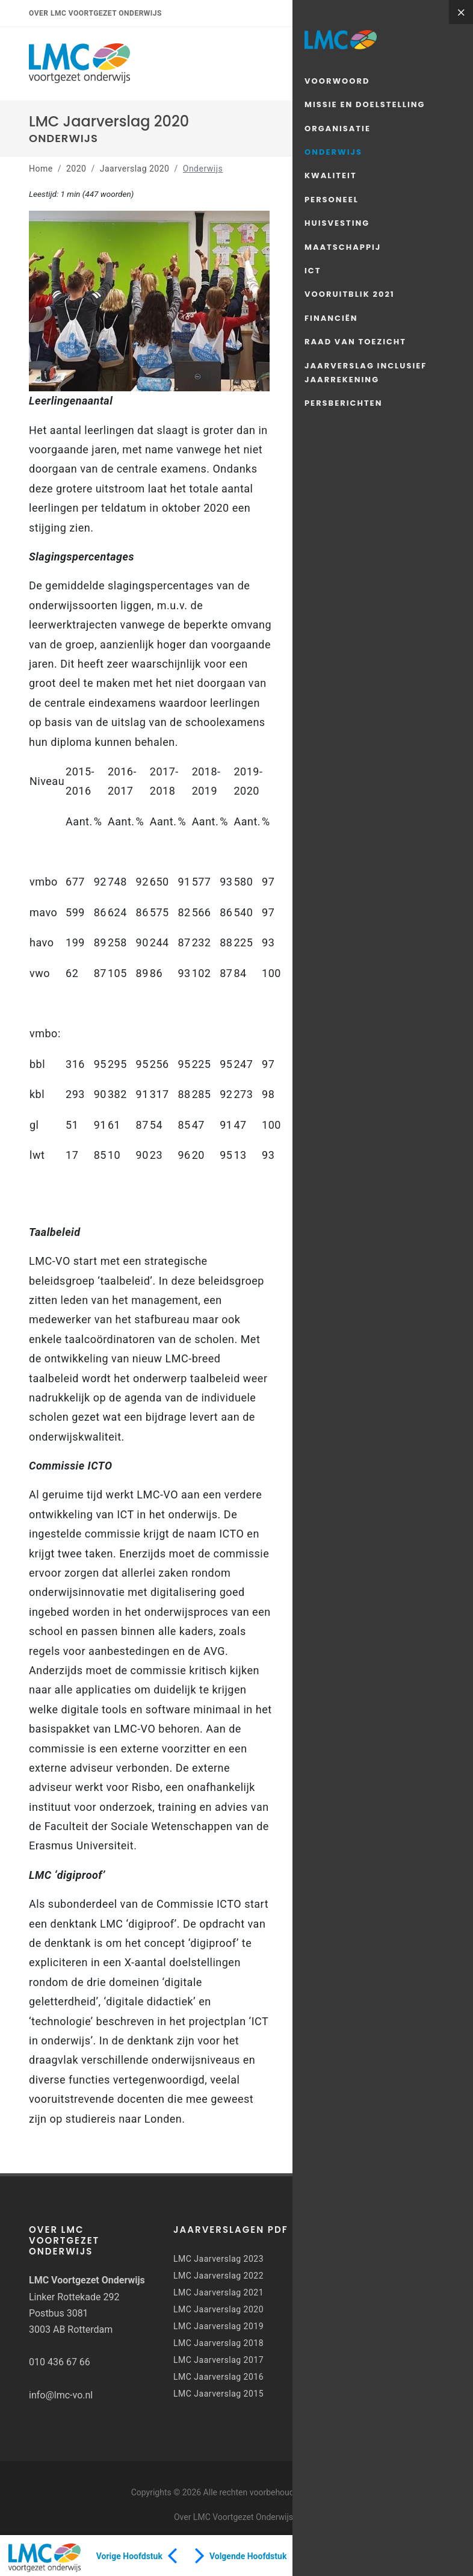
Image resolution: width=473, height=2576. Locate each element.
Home (41, 168)
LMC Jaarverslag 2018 (218, 2343)
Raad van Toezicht (355, 341)
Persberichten (343, 403)
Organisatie (338, 128)
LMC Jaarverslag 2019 (218, 2326)
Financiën (331, 318)
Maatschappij (343, 247)
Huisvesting (337, 223)
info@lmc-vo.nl (61, 2395)
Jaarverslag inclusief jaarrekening (366, 372)
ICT (313, 270)
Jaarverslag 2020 (135, 168)
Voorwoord (337, 81)
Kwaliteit (331, 175)
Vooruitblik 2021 (350, 294)
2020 (76, 168)
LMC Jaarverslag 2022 (218, 2275)
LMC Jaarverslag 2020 (218, 2309)
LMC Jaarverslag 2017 (218, 2360)
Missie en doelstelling (365, 104)
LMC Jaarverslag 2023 (218, 2259)
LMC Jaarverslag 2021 (218, 2292)
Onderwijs (333, 152)
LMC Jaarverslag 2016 (218, 2377)
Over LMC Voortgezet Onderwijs (95, 13)
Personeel (332, 199)
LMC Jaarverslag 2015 (218, 2393)
